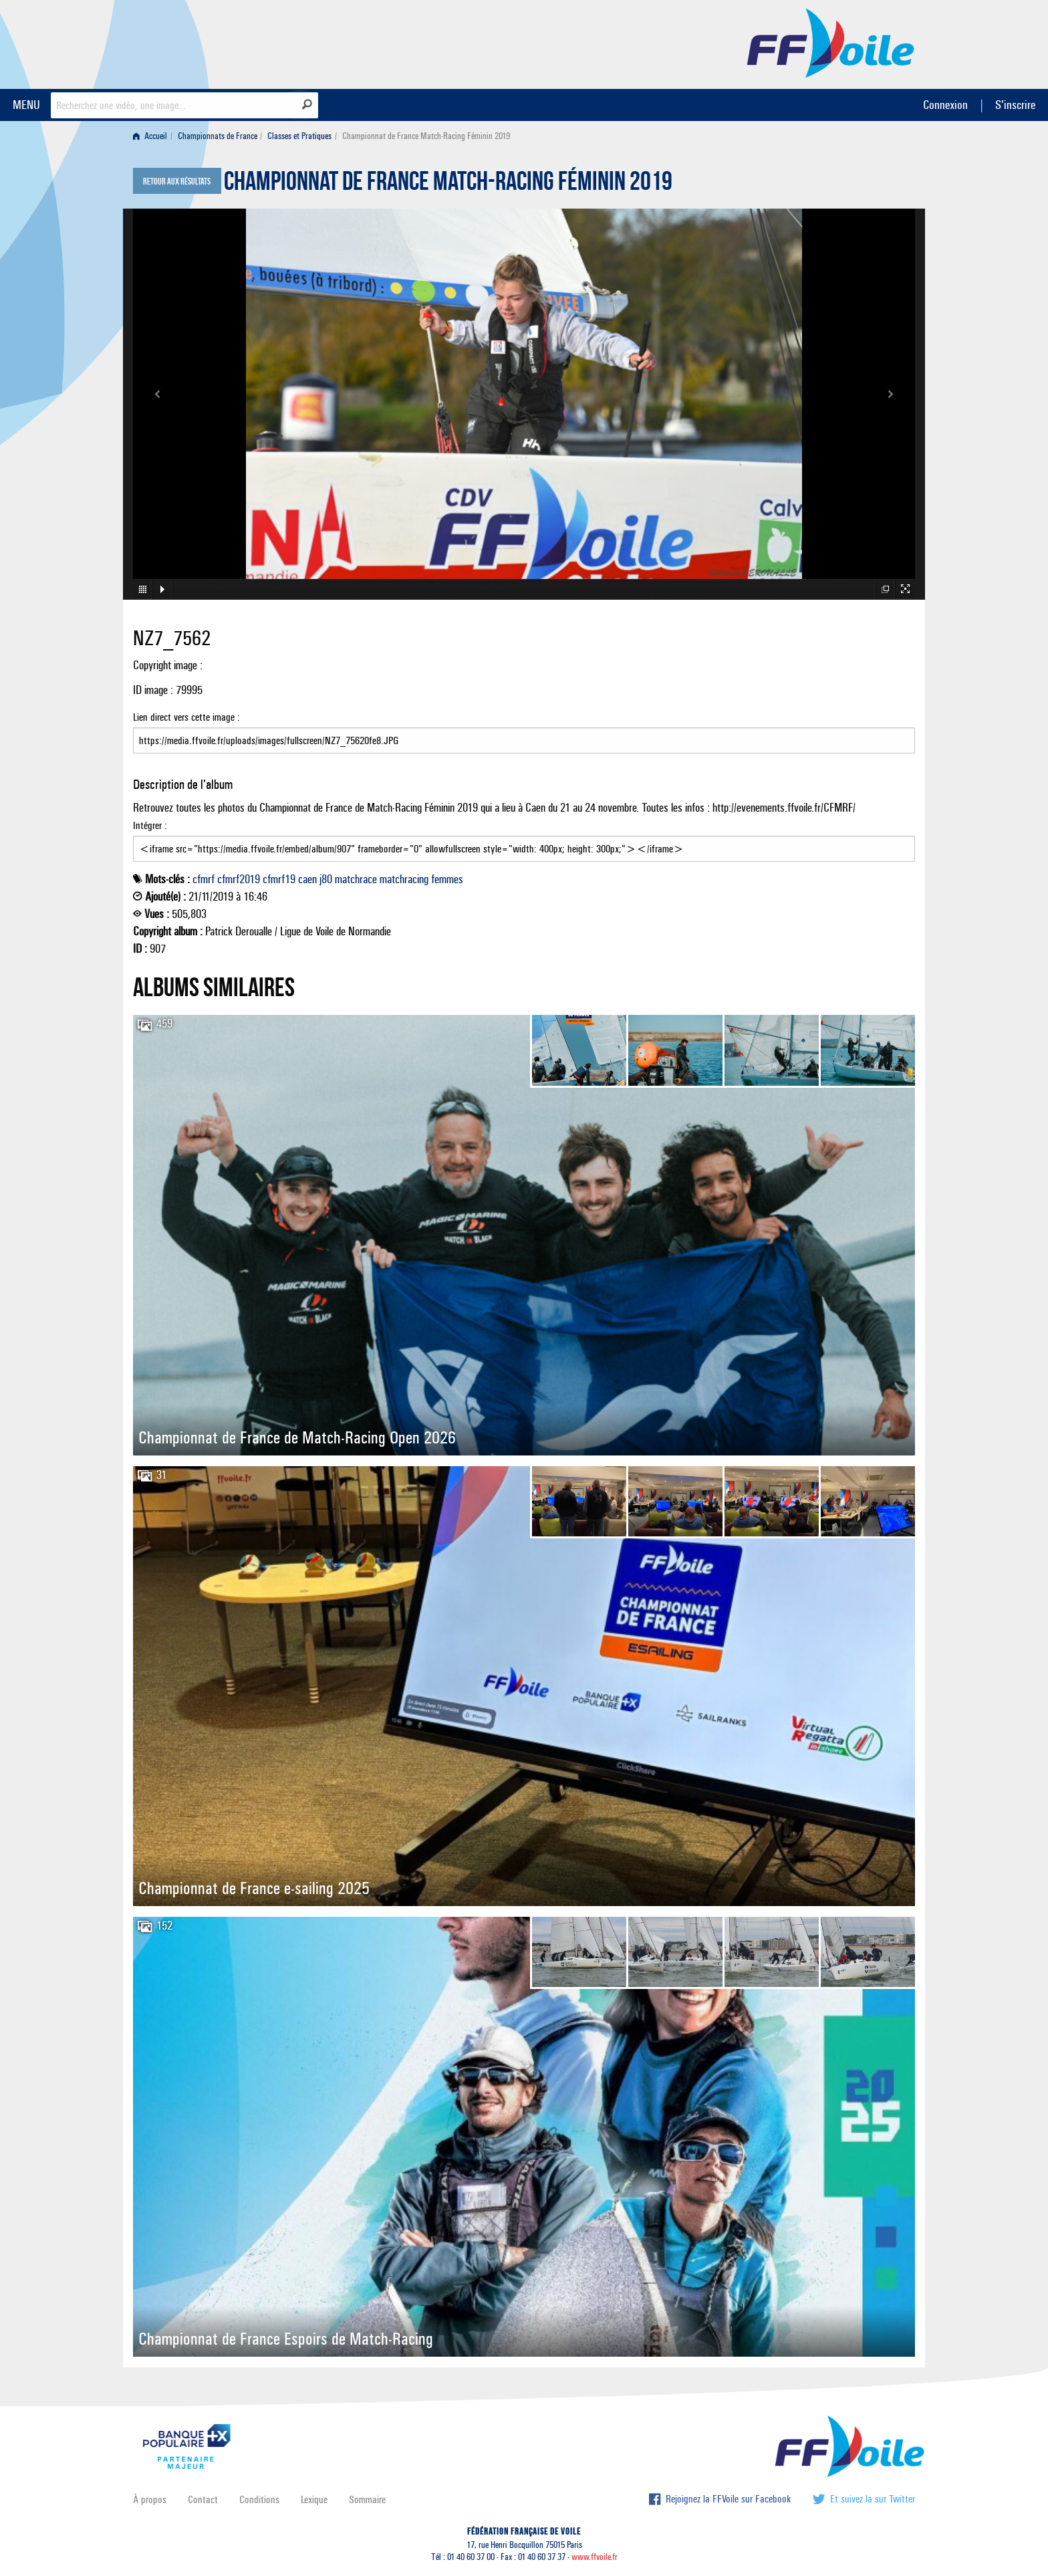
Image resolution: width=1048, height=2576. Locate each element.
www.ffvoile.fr (594, 2557)
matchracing (404, 879)
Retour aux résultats (177, 182)
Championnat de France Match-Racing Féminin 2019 (448, 184)
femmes (447, 879)
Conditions (259, 2499)
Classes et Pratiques (299, 136)
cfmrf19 (279, 879)
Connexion (945, 104)
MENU (26, 104)
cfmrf (203, 879)
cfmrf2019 (238, 879)
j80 (325, 879)
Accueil (150, 136)
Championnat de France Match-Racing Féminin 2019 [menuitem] (426, 136)
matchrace (356, 879)
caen (307, 879)
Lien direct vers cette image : (524, 732)
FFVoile (831, 42)
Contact (203, 2499)
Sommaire (367, 2499)
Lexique (314, 2499)
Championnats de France (217, 136)
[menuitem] (152, 136)
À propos (149, 2499)
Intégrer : (524, 840)
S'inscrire (1015, 104)
